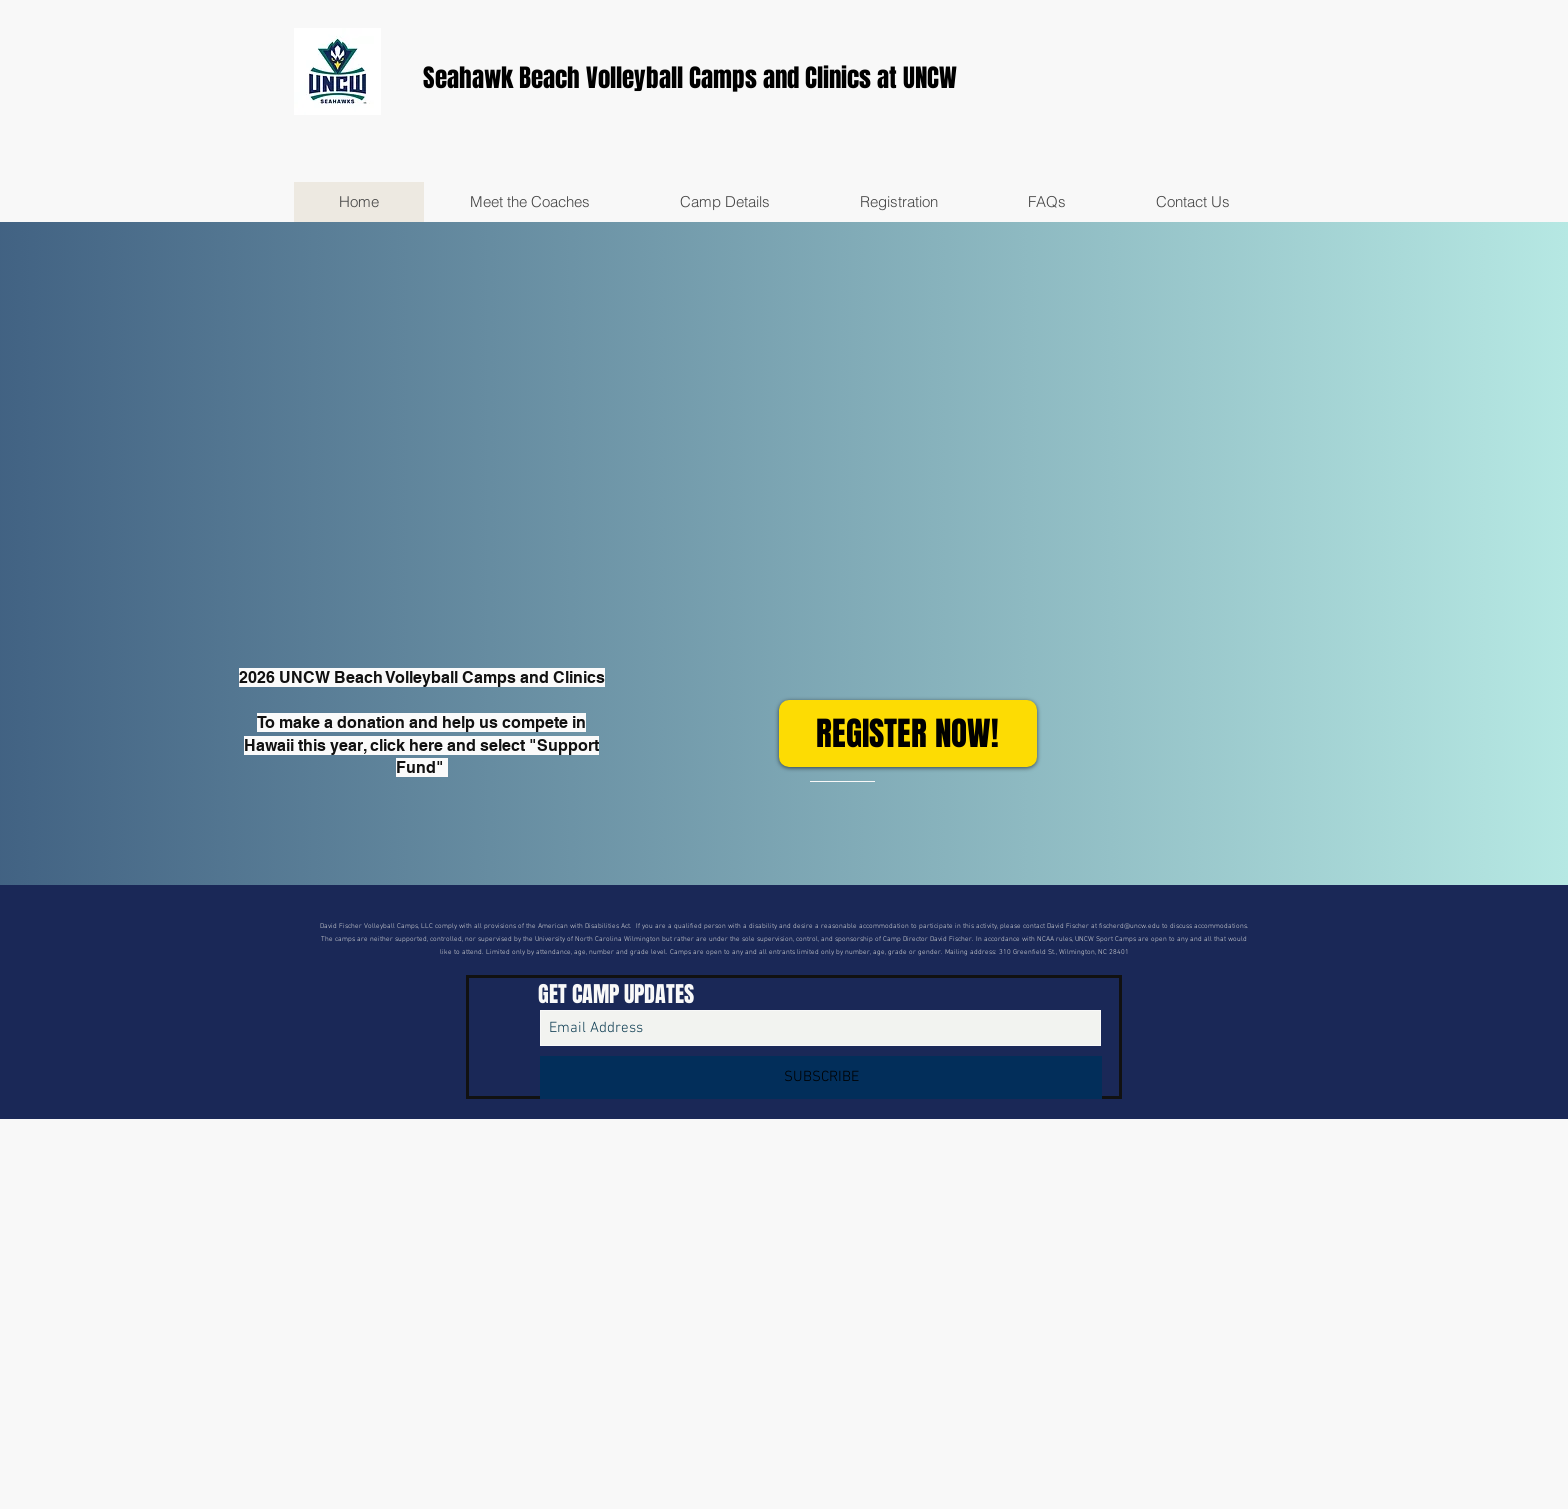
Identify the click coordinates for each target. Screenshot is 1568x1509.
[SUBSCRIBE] (821, 1077)
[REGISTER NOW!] (908, 733)
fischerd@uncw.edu (1129, 926)
